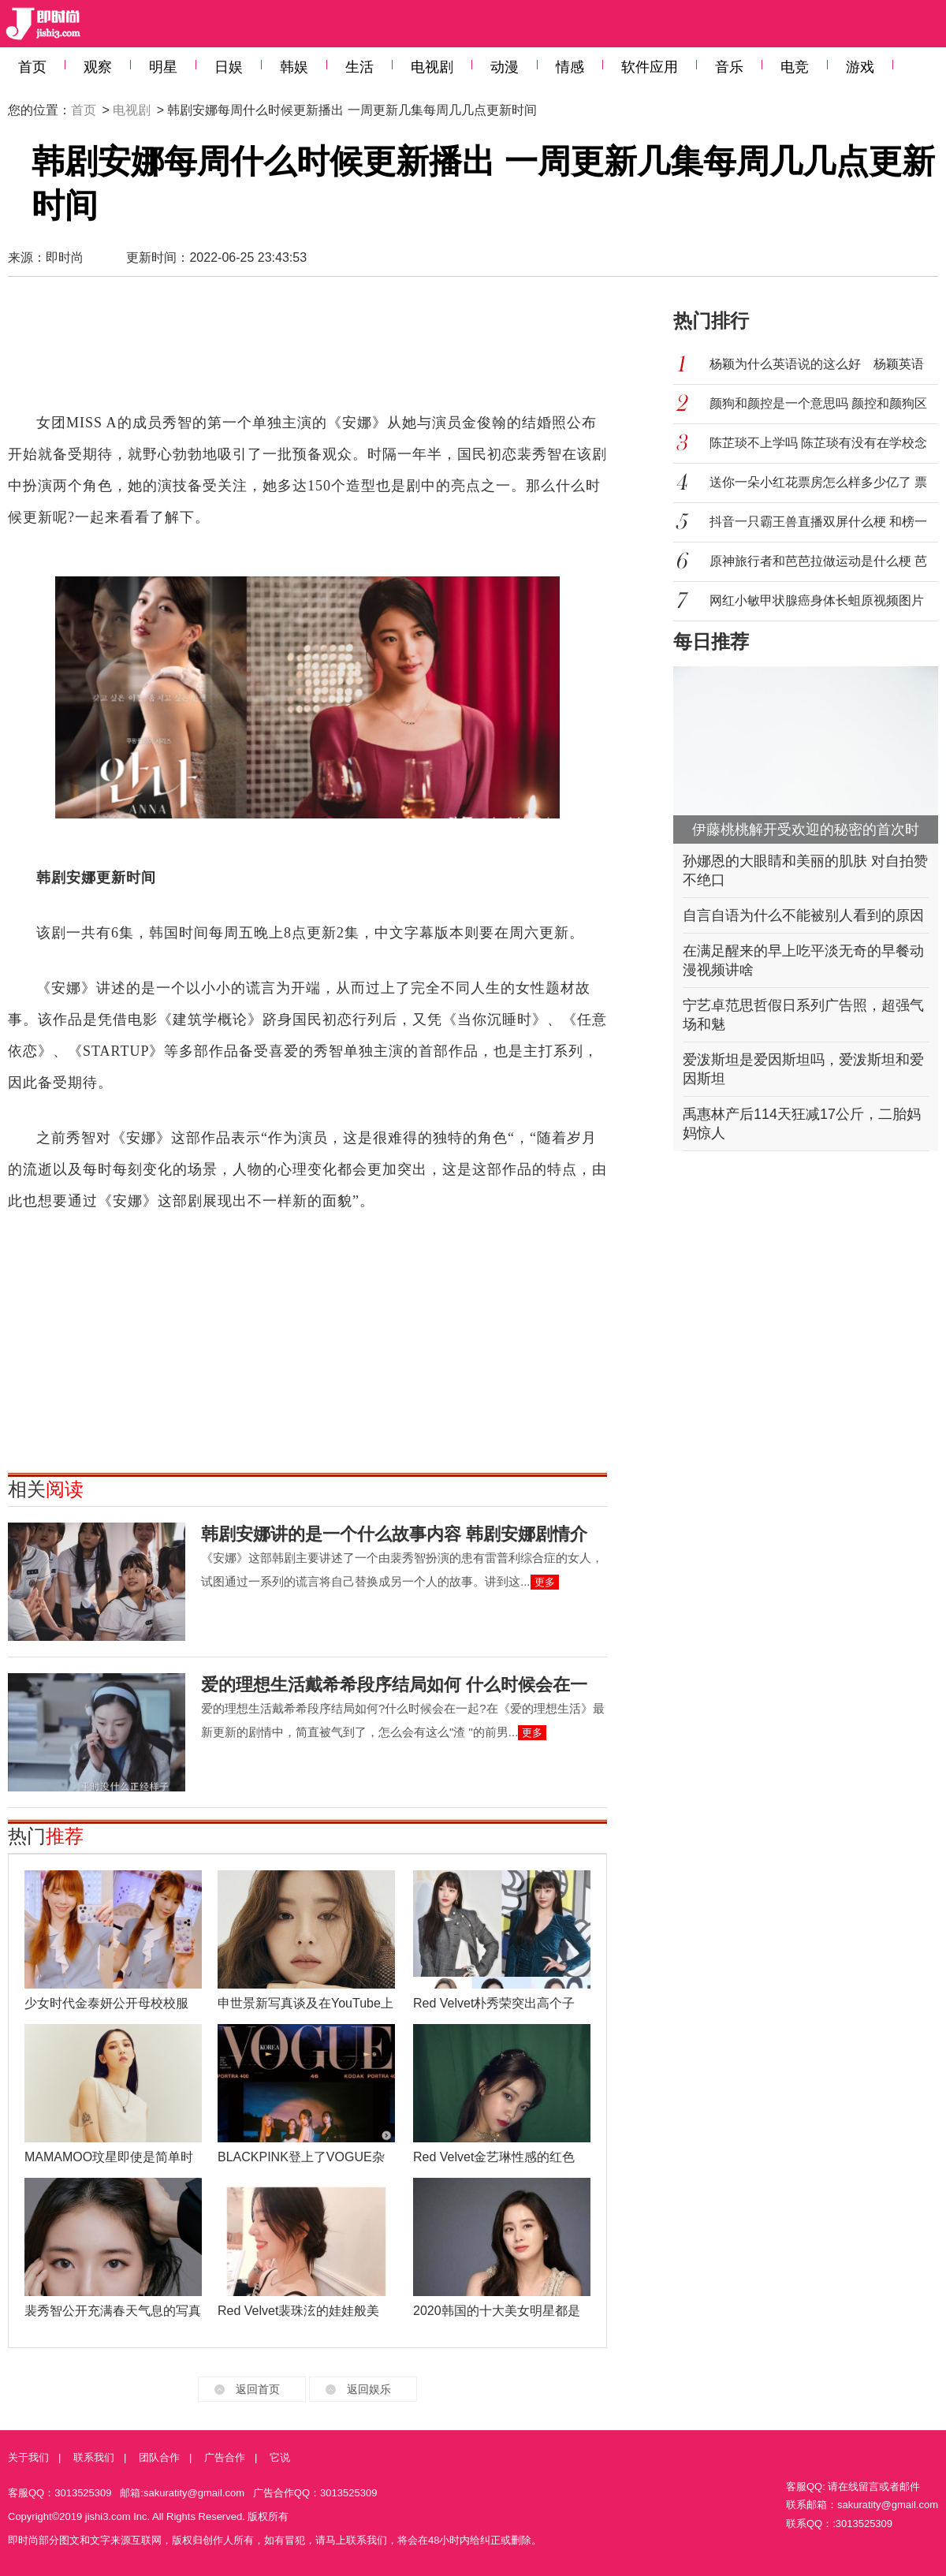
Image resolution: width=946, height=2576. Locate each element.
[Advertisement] (307, 351)
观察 (98, 67)
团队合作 (159, 2457)
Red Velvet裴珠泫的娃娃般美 (298, 2310)
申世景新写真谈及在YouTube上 (305, 2003)
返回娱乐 (369, 2389)
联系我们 (93, 2457)
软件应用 (649, 67)
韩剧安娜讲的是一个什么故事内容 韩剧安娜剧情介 (394, 1534)
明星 (163, 67)
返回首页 (258, 2389)
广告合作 (224, 2457)
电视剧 (432, 67)
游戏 (860, 67)
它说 (280, 2457)
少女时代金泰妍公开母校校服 (106, 2003)
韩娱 (294, 67)
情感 (570, 67)
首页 (32, 67)
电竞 (794, 67)
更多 (544, 1582)
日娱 (228, 67)
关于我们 (28, 2457)
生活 (359, 67)
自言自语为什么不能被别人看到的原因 (803, 915)
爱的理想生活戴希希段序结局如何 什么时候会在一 (394, 1684)
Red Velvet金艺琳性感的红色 (494, 2157)
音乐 (729, 67)
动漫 (504, 67)
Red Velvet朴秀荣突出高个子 (494, 2003)
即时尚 (65, 257)
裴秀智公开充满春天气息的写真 (112, 2310)
